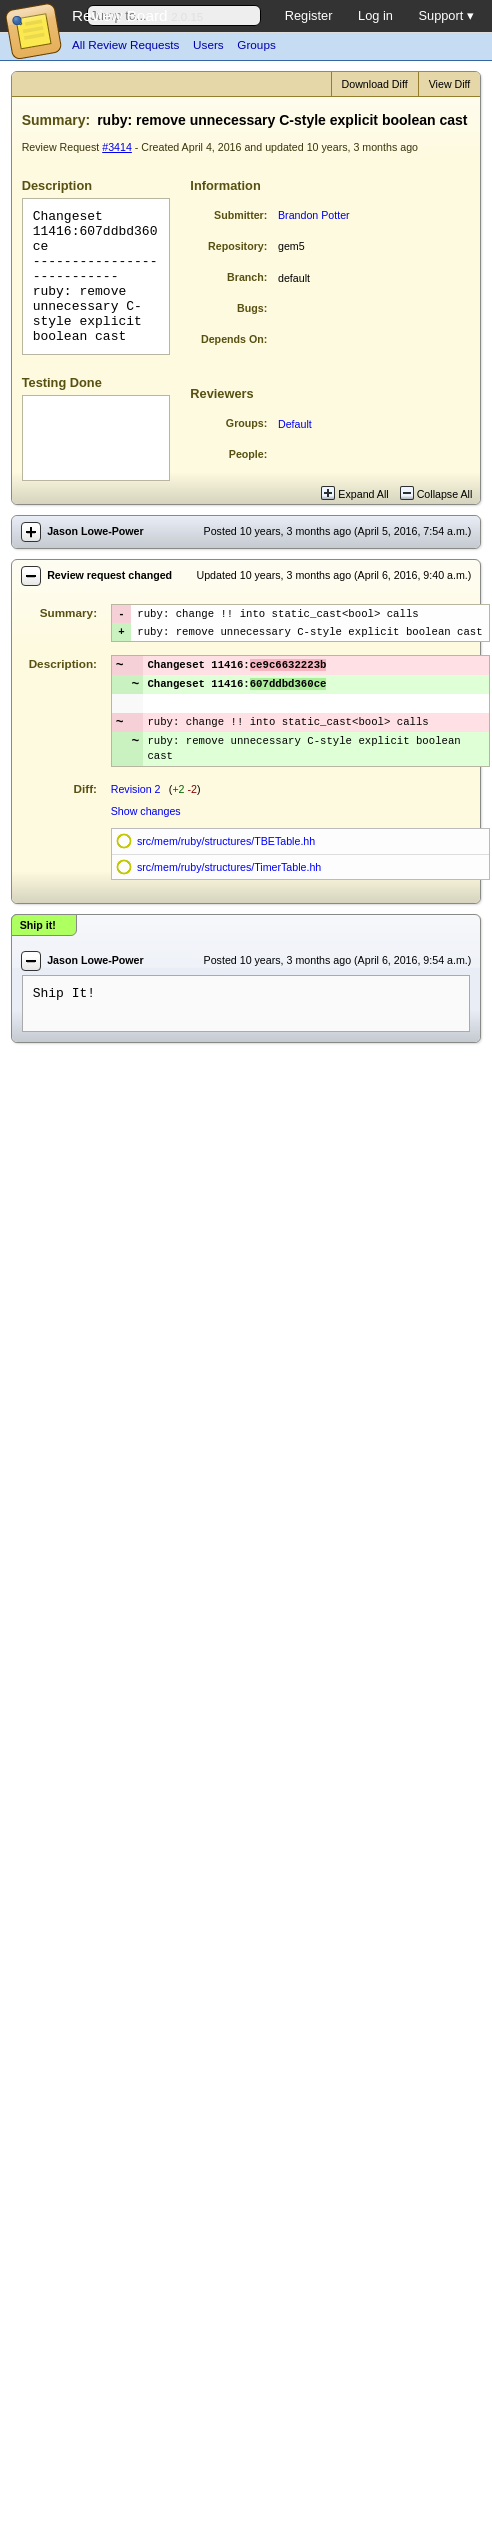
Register (309, 15)
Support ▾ (445, 15)
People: (248, 454)
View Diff (450, 84)
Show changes (146, 827)
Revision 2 (136, 805)
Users (208, 44)
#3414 (117, 147)
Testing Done (62, 382)
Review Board (120, 15)
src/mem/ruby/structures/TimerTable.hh (229, 883)
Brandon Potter (314, 215)
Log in (375, 15)
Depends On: (234, 339)
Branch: (247, 277)
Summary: (56, 120)
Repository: (237, 246)
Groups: (246, 423)
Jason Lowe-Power (95, 531)
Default (295, 424)
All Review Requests (125, 44)
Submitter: (240, 215)
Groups (256, 44)
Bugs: (252, 308)
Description (57, 185)
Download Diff (375, 84)
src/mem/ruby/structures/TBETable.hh (226, 857)
